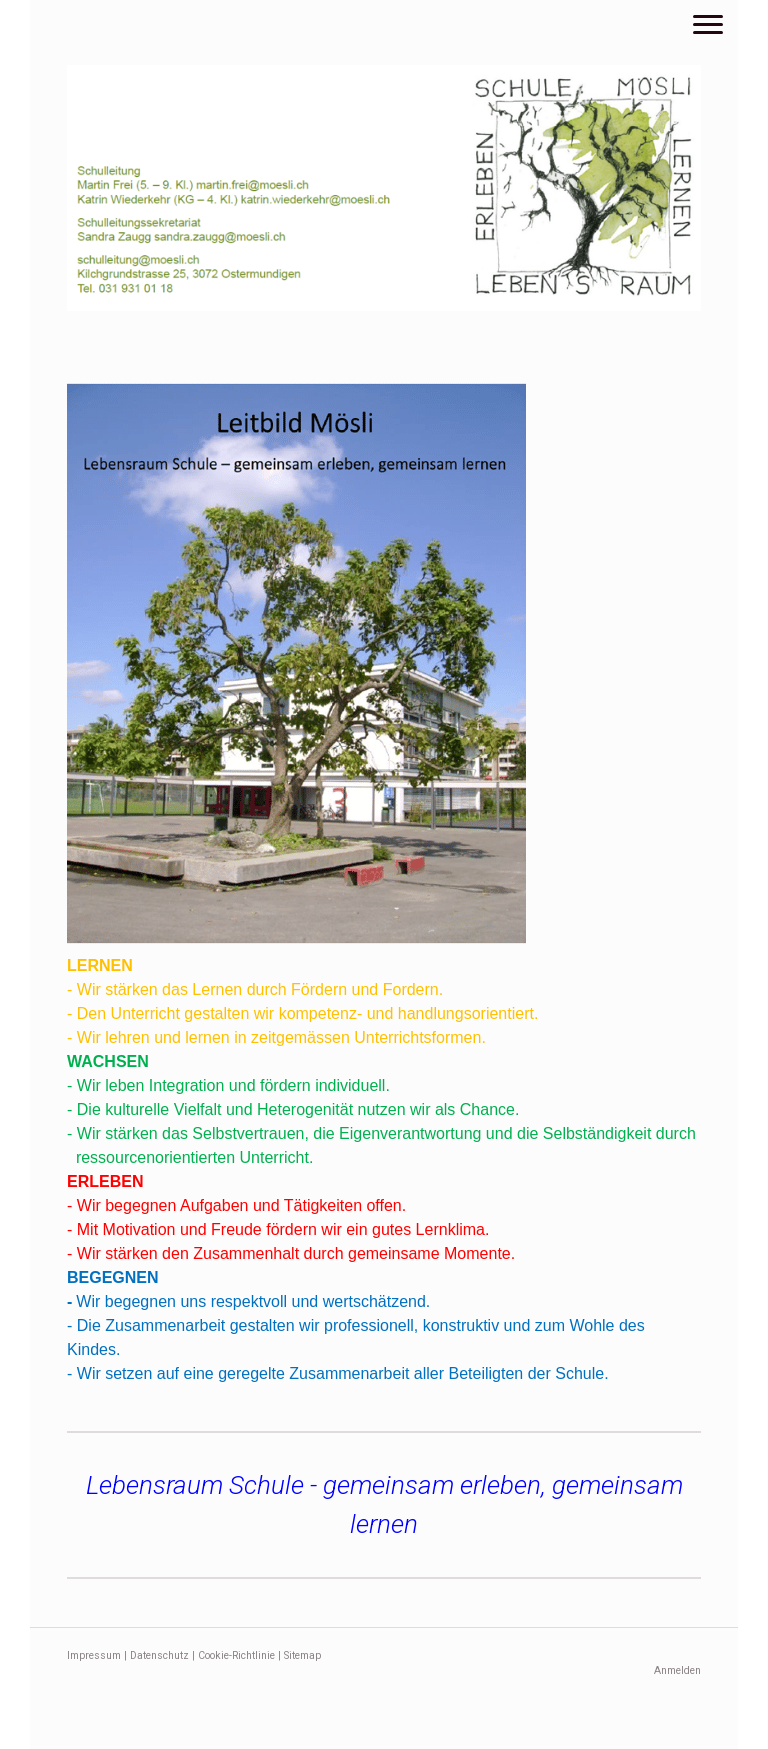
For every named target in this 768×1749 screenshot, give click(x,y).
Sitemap (302, 1655)
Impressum (94, 1655)
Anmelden (677, 1670)
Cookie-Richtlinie (236, 1655)
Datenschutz (159, 1655)
